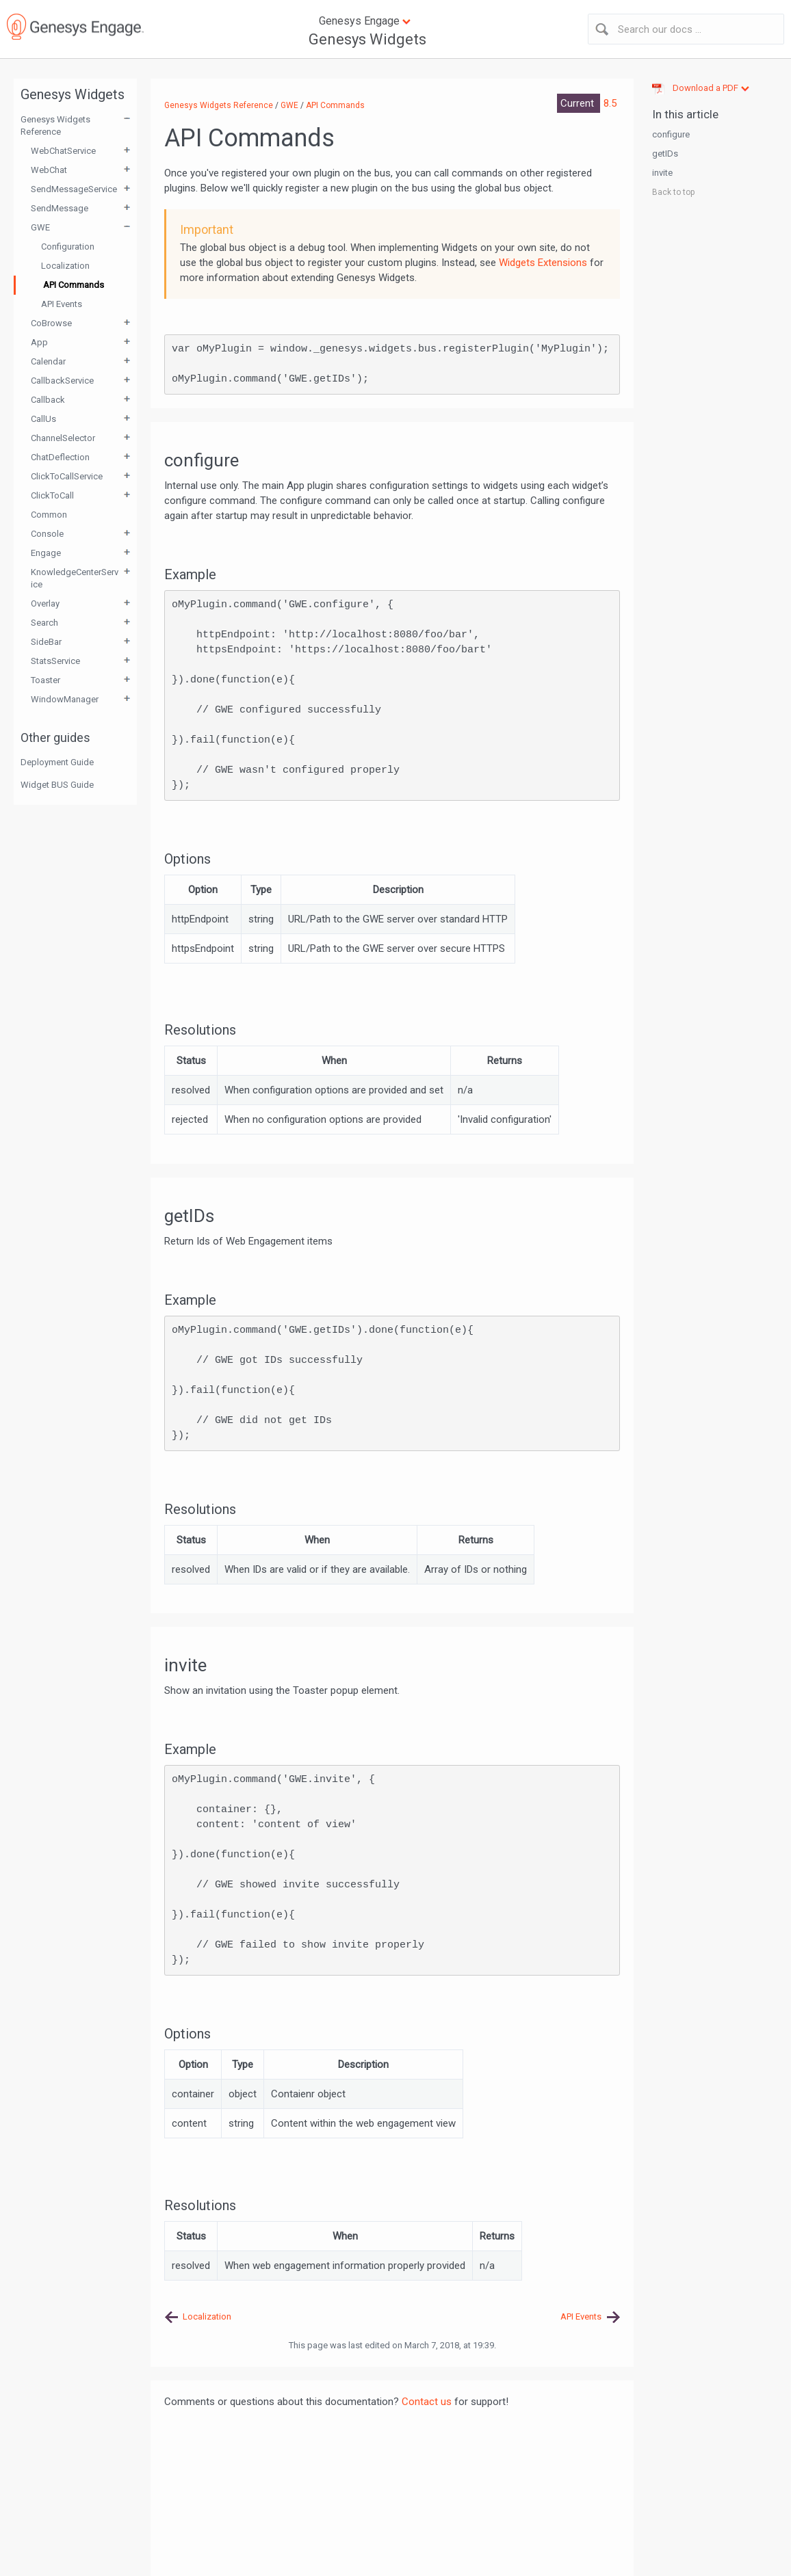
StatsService (55, 661)
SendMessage (59, 208)
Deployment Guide (57, 762)
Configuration (67, 246)
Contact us (427, 2401)
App (39, 342)
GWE (40, 227)
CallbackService (62, 380)
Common (49, 514)
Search (44, 623)
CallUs (43, 419)
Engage (46, 553)
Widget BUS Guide (57, 785)
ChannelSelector (63, 438)
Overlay (45, 603)
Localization (65, 266)
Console (47, 534)
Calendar (48, 361)
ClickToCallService (67, 476)
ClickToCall (52, 495)
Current (578, 103)
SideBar (46, 642)
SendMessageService (74, 189)
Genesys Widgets (367, 39)
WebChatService (63, 151)
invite (662, 173)
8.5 (610, 103)
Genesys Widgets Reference (55, 125)
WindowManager (65, 699)
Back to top (673, 192)
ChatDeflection (60, 457)
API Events (61, 304)
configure (671, 134)
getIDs (665, 153)
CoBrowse (51, 323)
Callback (48, 400)
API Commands (73, 285)
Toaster (45, 680)
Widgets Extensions (543, 262)
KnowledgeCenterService (74, 578)
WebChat (49, 170)
